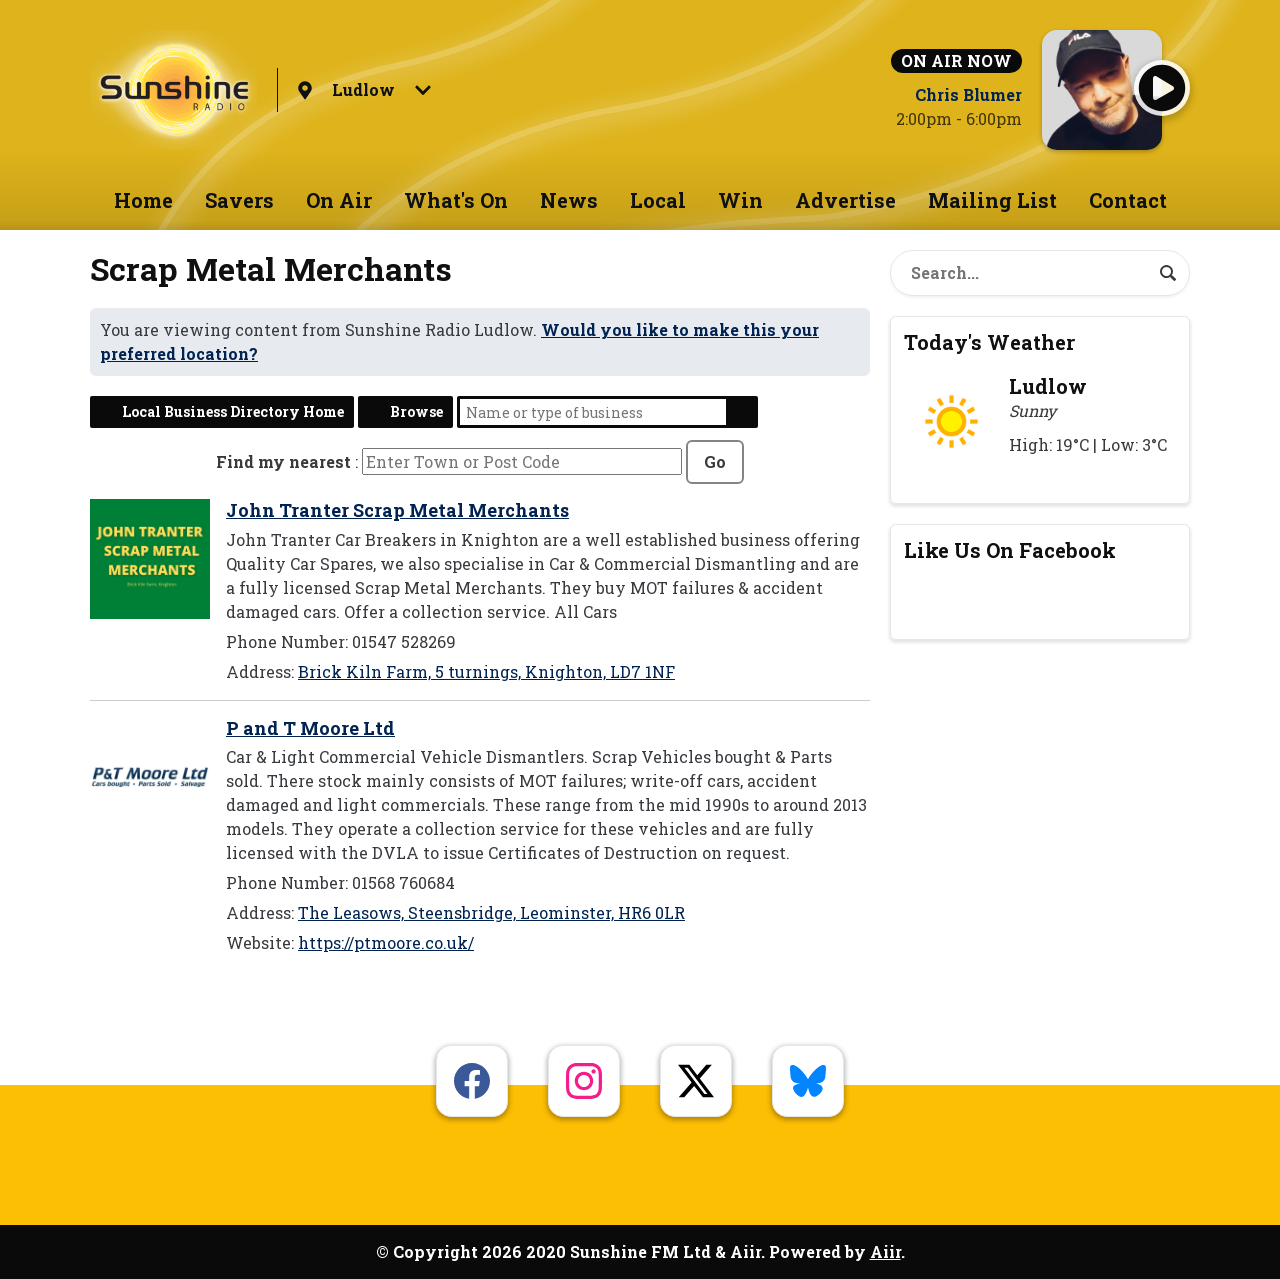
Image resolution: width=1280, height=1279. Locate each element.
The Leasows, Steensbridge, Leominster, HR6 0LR (491, 912)
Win (740, 200)
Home (143, 200)
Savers (239, 200)
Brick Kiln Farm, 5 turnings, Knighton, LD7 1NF (486, 671)
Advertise (845, 200)
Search (742, 412)
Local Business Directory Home (233, 411)
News (569, 200)
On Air (339, 200)
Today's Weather (989, 342)
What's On (456, 200)
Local (658, 200)
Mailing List (992, 200)
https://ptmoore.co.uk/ (386, 942)
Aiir (885, 1251)
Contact (1128, 200)
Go (715, 461)
